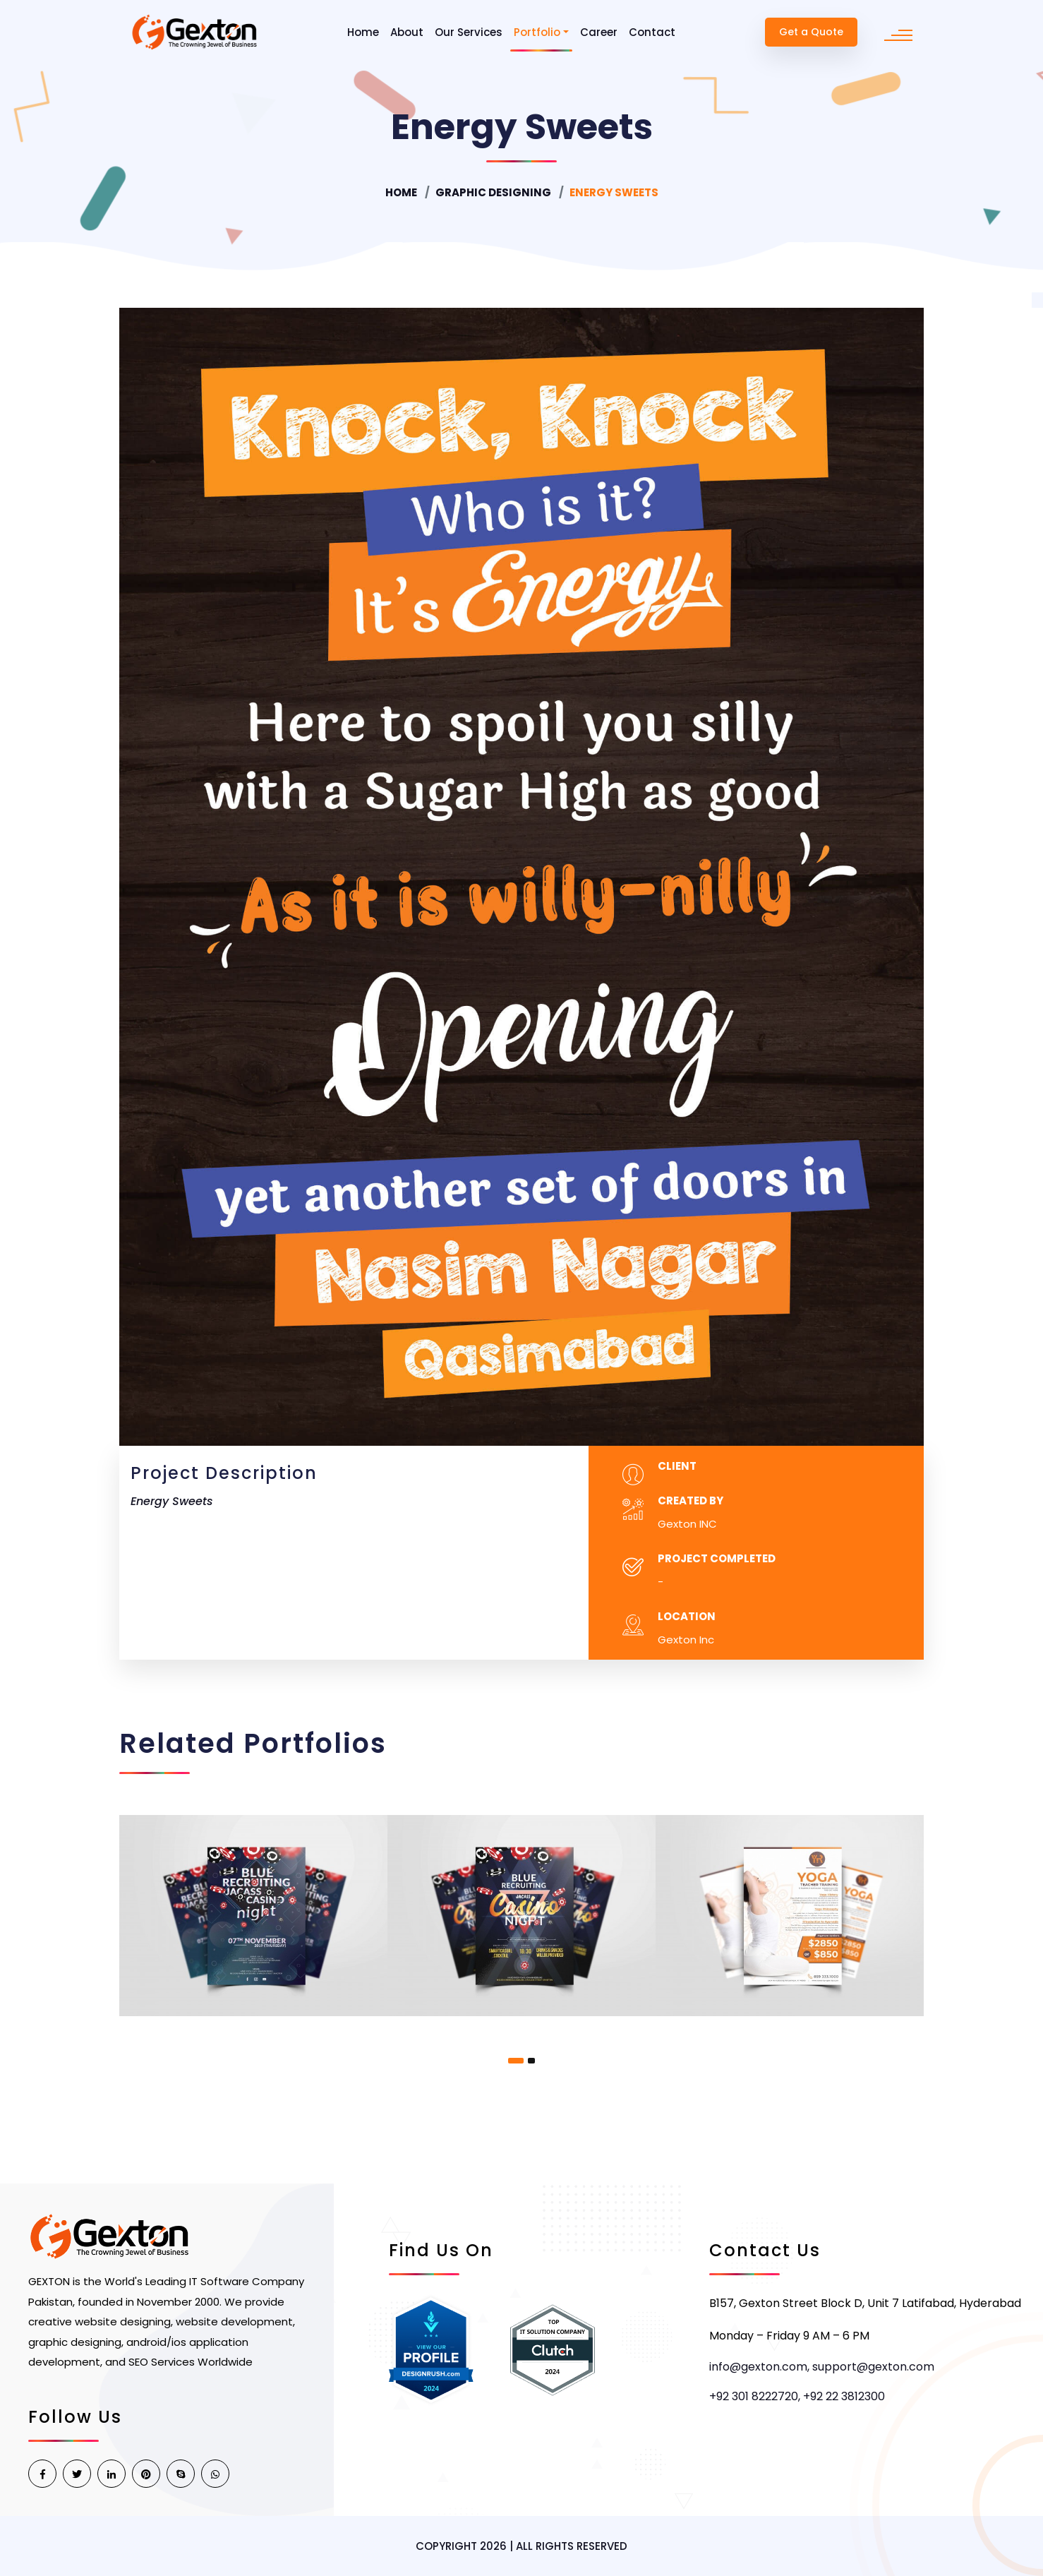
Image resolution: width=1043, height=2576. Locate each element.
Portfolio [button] (537, 32)
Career (598, 32)
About (406, 32)
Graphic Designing (493, 192)
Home (363, 32)
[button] (516, 2060)
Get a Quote (811, 32)
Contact (652, 32)
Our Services (468, 32)
